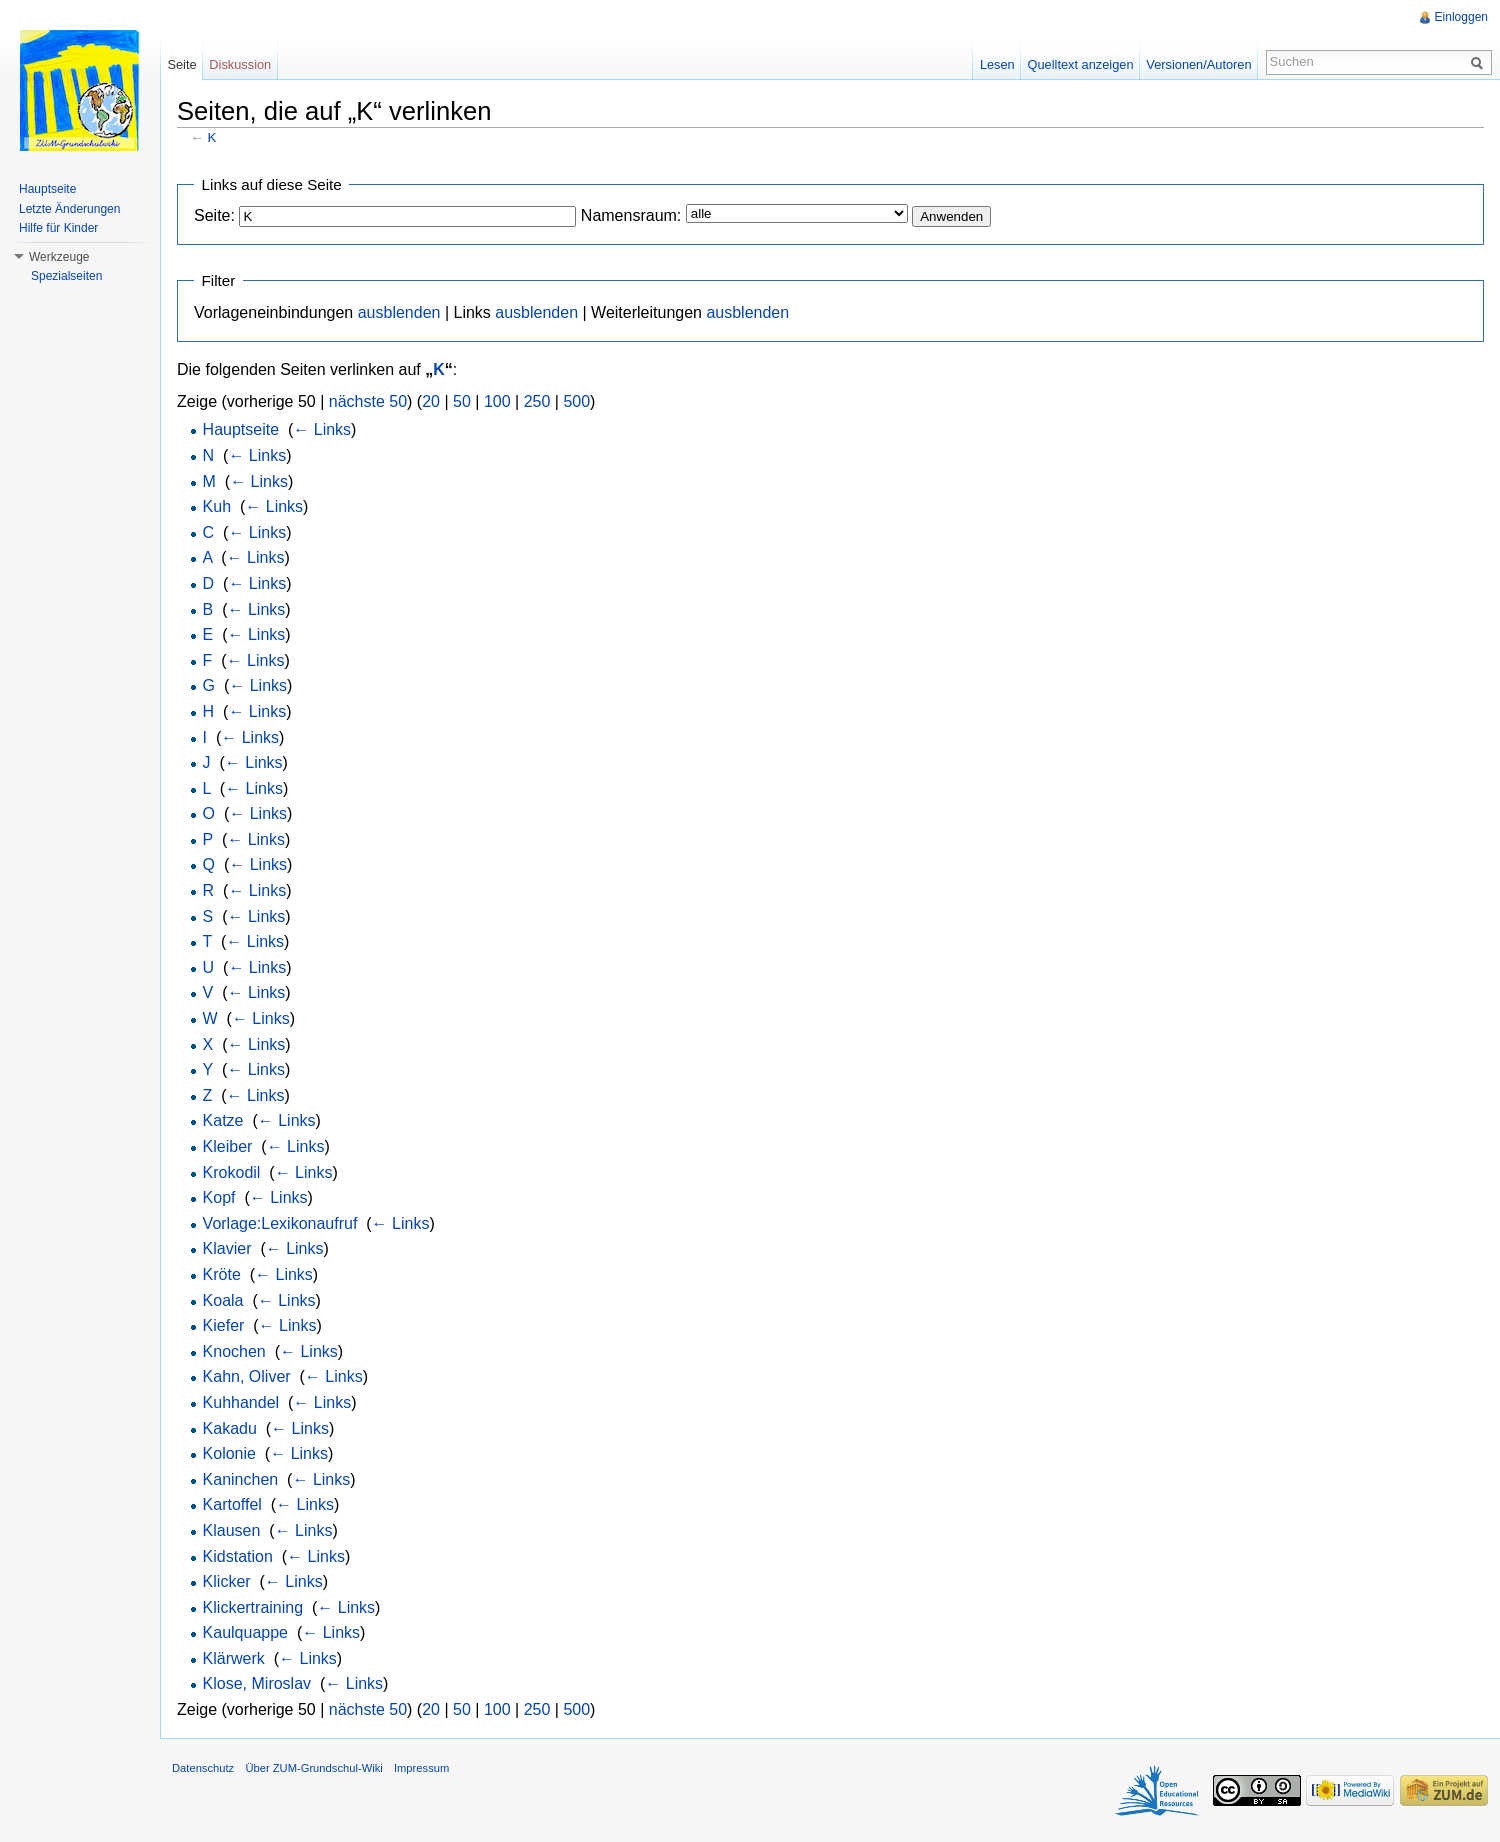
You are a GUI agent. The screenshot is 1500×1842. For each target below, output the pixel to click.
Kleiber (228, 1146)
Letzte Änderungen (69, 209)
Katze (223, 1120)
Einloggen (1461, 17)
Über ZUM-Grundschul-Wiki (313, 1768)
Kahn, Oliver (247, 1376)
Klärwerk (234, 1658)
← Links (322, 429)
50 (462, 401)
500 (576, 401)
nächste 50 (368, 401)
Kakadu (230, 1428)
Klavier (227, 1248)
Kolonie (229, 1453)
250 (537, 401)
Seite (181, 64)
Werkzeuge (59, 257)
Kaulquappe (245, 1632)
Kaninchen (241, 1479)
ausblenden (399, 312)
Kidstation (238, 1556)
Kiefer (224, 1325)
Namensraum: (631, 215)
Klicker (227, 1581)
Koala (223, 1300)
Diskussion (240, 64)
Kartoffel (232, 1504)
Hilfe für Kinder (58, 228)
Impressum (421, 1768)
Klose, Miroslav (257, 1683)
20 (431, 401)
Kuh (217, 506)
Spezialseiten (66, 276)
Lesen (997, 64)
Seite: (214, 215)
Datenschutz (203, 1768)
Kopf (219, 1197)
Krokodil (232, 1172)
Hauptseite (241, 429)
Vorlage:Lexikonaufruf (280, 1223)
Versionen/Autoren (1198, 64)
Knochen (234, 1351)
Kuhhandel (241, 1402)
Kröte (222, 1274)
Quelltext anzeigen (1081, 64)
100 (497, 401)
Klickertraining (253, 1607)
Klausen (232, 1530)
